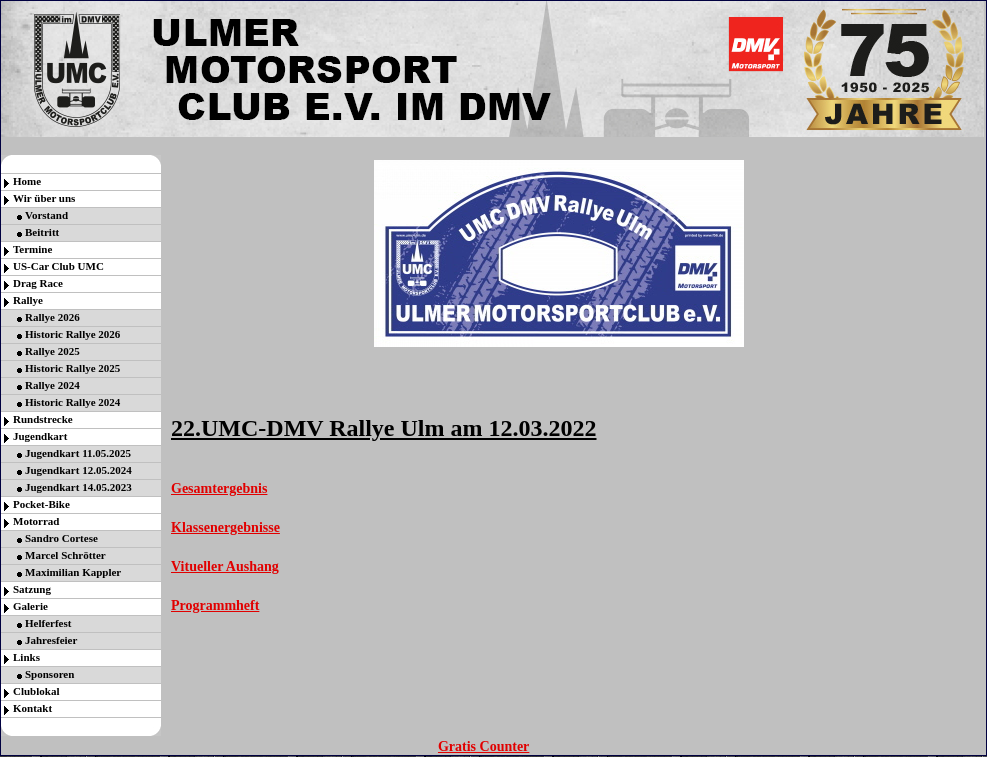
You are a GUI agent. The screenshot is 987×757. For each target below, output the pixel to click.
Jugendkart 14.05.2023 (78, 487)
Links (26, 657)
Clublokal (36, 691)
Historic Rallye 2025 (72, 368)
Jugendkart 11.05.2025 (78, 453)
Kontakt (32, 708)
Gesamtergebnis (219, 488)
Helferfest (48, 623)
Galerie (30, 606)
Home (27, 181)
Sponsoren (49, 674)
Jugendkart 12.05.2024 (78, 470)
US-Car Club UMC (58, 266)
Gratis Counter (483, 746)
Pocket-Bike (41, 504)
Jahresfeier (51, 640)
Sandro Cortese (61, 538)
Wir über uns (44, 198)
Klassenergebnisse (225, 527)
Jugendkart (40, 436)
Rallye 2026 (52, 317)
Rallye (28, 300)
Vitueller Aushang (225, 566)
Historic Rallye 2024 (72, 402)
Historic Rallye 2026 (72, 334)
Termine (32, 249)
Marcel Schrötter (65, 555)
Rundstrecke (43, 419)
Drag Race (38, 283)
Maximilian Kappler (73, 572)
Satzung (32, 589)
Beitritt (42, 232)
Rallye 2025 (52, 351)
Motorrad (36, 521)
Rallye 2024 (52, 385)
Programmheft (215, 605)
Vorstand (46, 215)
